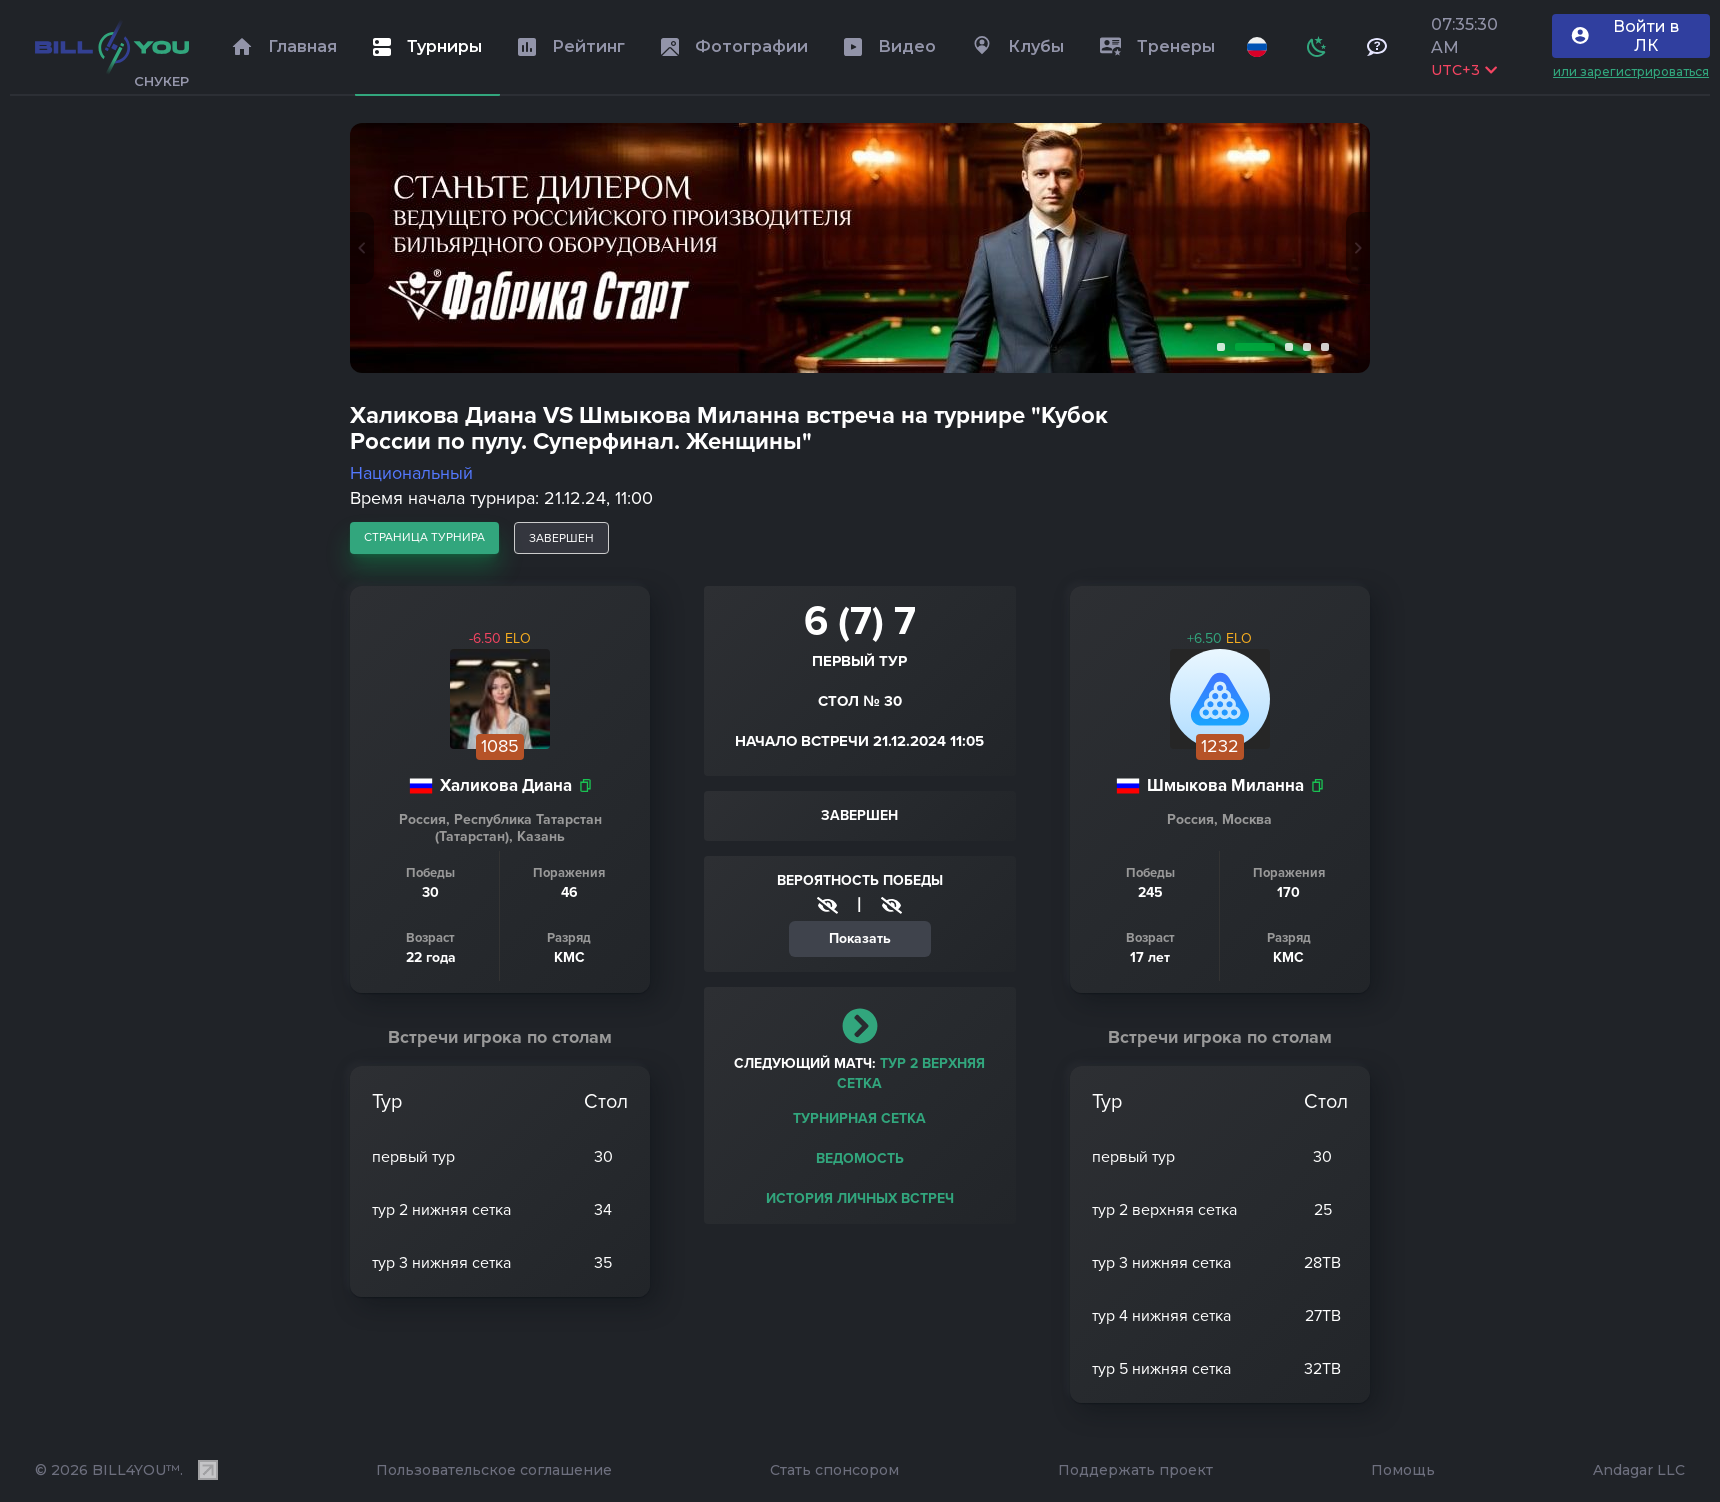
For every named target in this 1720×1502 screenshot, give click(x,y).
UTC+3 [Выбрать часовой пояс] (1464, 70)
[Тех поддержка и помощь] (1377, 47)
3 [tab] (1285, 347)
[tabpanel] (860, 248)
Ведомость (860, 1158)
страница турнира (424, 537)
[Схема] (1317, 47)
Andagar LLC (1639, 1470)
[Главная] (112, 47)
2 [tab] (1251, 347)
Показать (860, 938)
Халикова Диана (506, 785)
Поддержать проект (1135, 1470)
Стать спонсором (834, 1470)
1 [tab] (1217, 347)
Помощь (1403, 1470)
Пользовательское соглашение (494, 1470)
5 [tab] (1321, 347)
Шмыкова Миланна (1225, 785)
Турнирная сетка (859, 1118)
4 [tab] (1303, 347)
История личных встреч (860, 1198)
